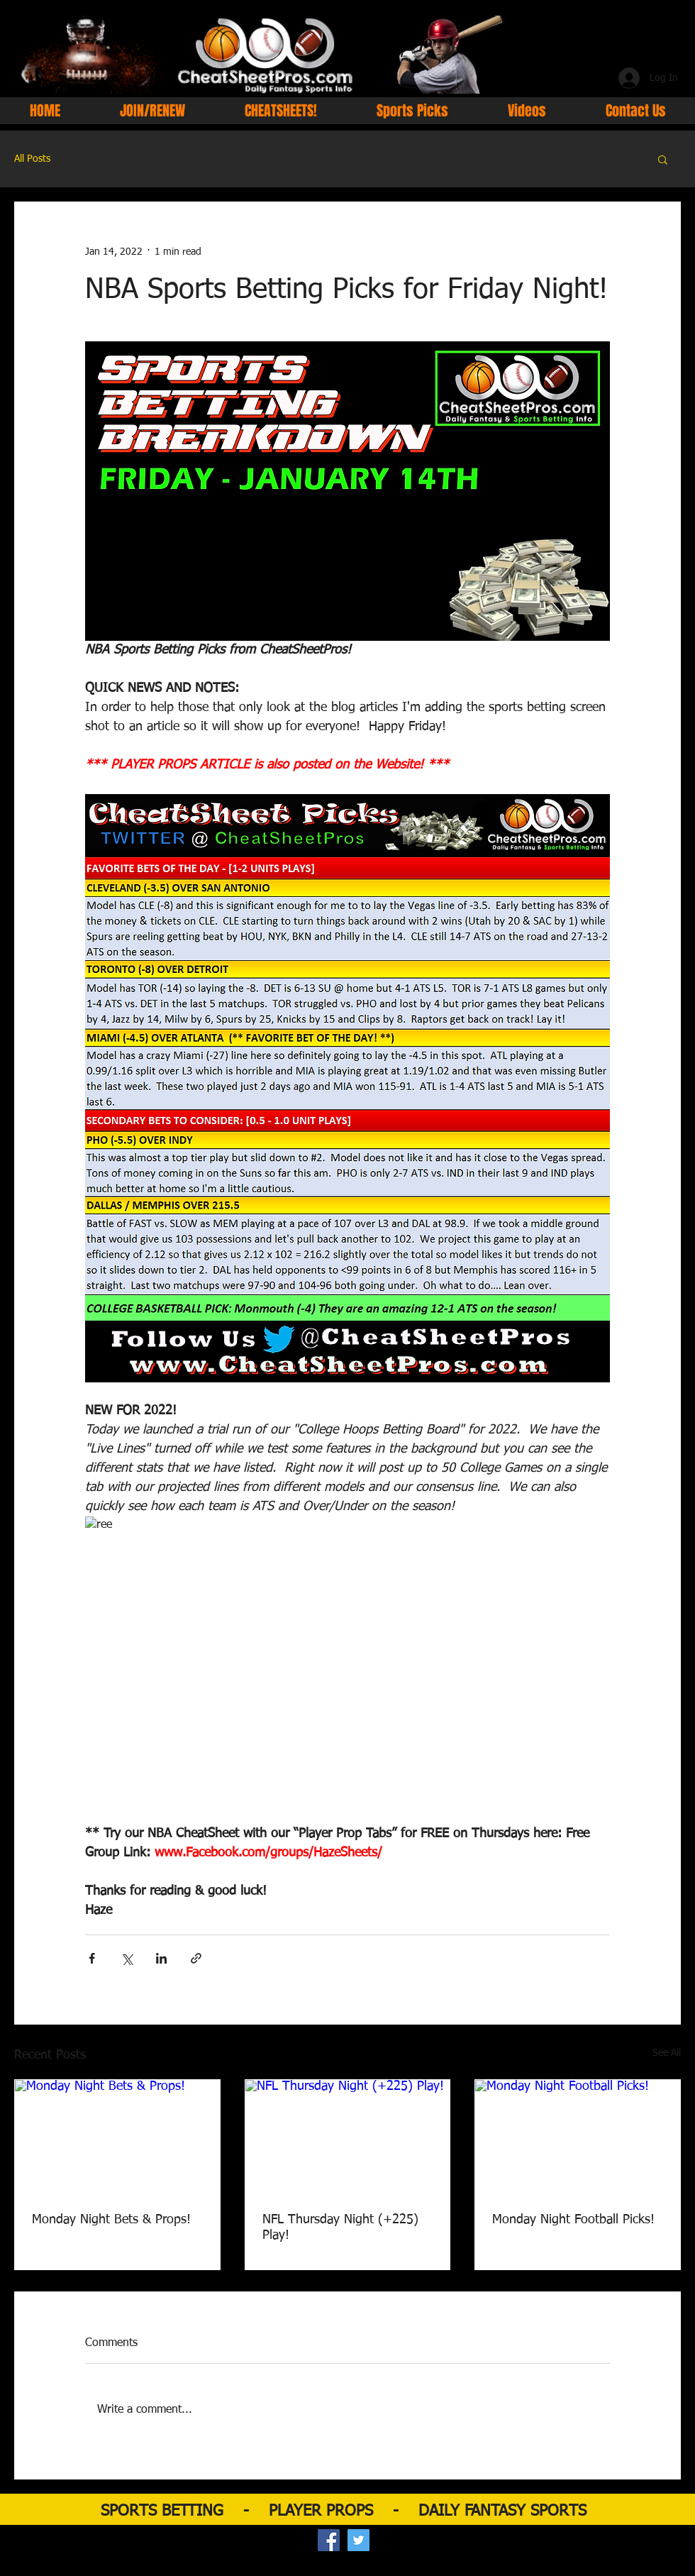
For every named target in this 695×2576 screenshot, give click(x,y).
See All (666, 2053)
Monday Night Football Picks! (573, 2219)
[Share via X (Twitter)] (126, 1958)
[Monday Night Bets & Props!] (117, 2137)
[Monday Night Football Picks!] (577, 2137)
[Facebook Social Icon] (329, 2540)
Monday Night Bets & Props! (111, 2219)
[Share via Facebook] (92, 1958)
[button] (662, 159)
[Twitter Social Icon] (358, 2540)
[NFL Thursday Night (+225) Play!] (347, 2137)
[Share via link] (196, 1958)
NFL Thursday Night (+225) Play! (340, 2227)
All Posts (32, 159)
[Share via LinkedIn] (161, 1958)
